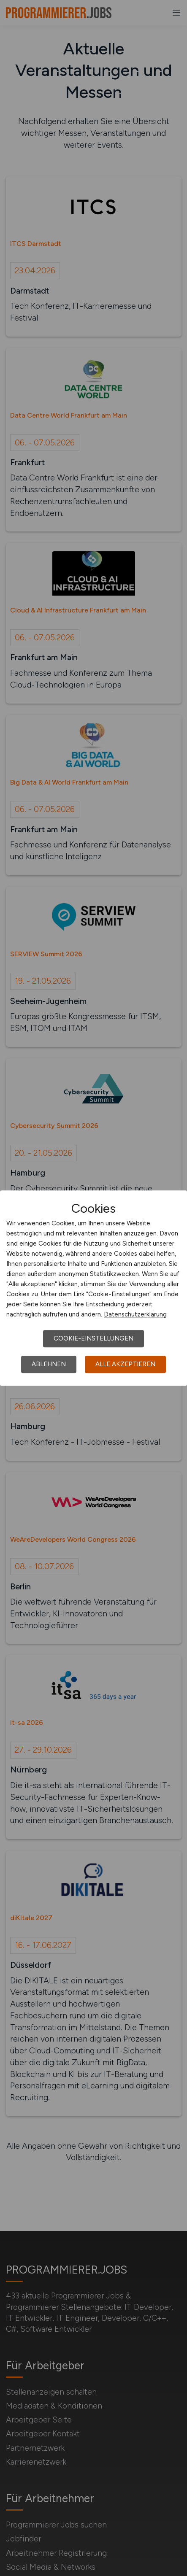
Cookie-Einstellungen (93, 1338)
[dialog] (93, 1288)
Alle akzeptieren (125, 1364)
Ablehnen (49, 1364)
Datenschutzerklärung (135, 1314)
